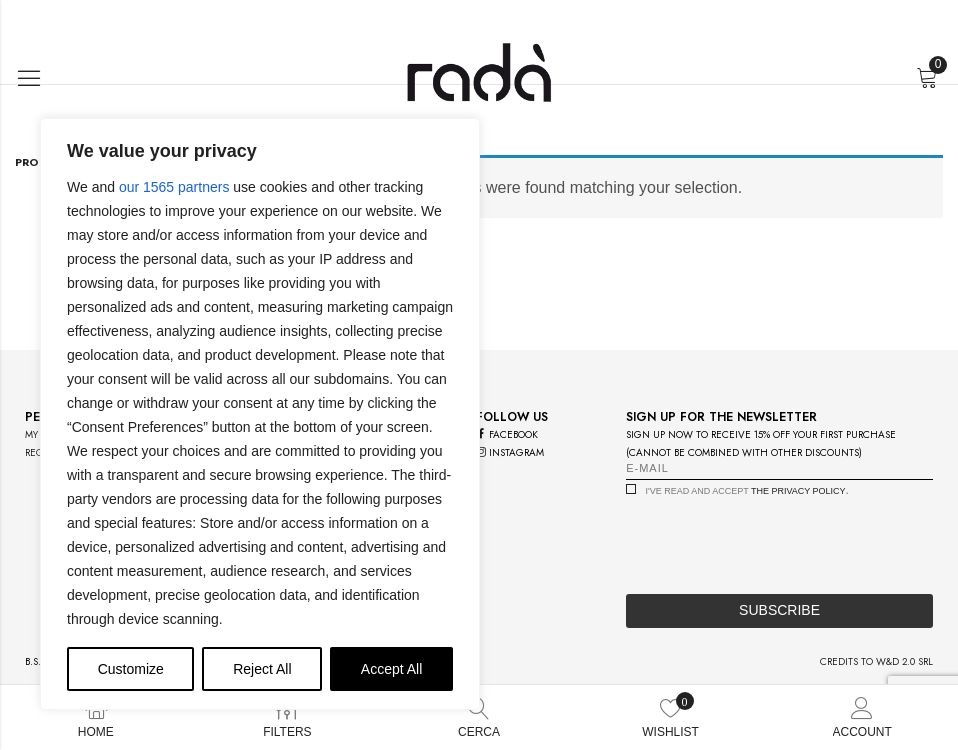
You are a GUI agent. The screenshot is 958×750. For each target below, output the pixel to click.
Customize (131, 669)
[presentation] (778, 540)
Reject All (262, 669)
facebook (507, 434)
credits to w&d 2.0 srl (876, 661)
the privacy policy (798, 491)
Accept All (391, 669)
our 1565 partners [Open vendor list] (174, 187)
